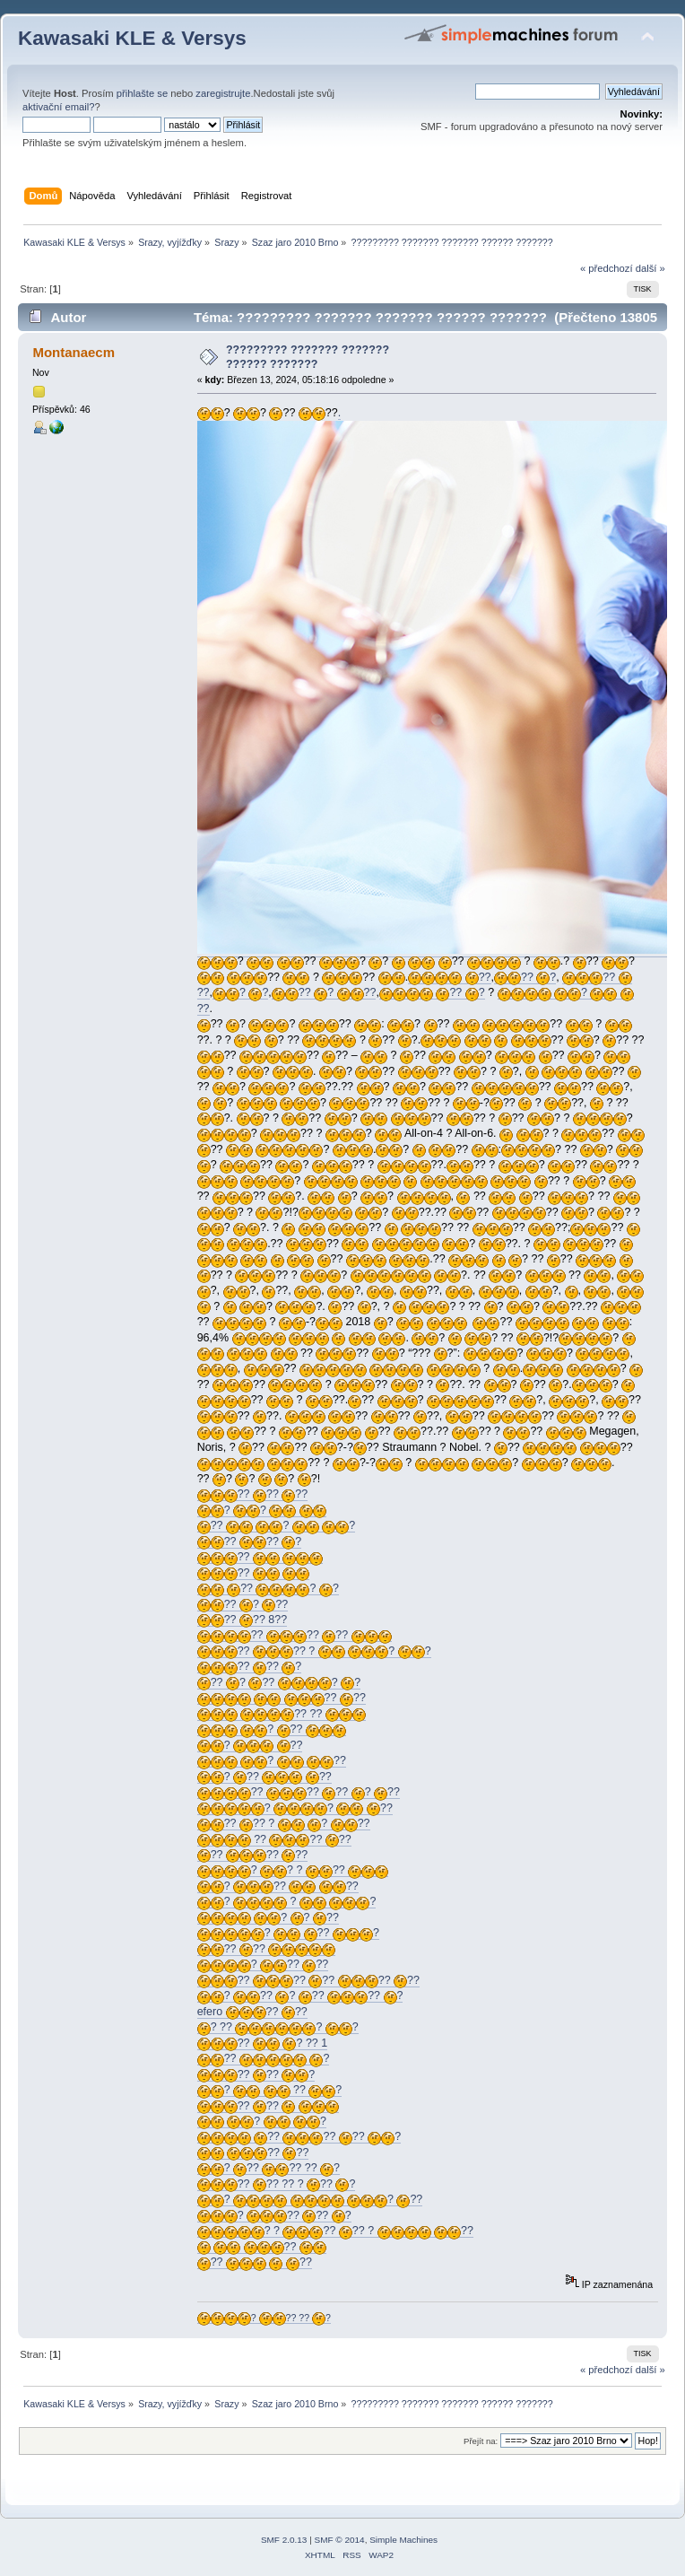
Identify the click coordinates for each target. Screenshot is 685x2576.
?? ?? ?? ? (299, 2137)
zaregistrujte (222, 93)
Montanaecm (73, 352)
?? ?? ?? (252, 1494)
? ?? (271, 1729)
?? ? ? (276, 1526)
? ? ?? (295, 1808)
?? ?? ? (249, 1542)
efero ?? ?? (252, 2012)
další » (650, 268)
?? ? (525, 977)
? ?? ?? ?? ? (268, 2168)
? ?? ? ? (278, 2027)
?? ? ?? (324, 993)
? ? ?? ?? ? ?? (335, 2231)
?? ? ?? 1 (262, 2043)
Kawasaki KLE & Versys (132, 38)
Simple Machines (403, 2540)
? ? (240, 993)
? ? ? (287, 1901)
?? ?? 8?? (242, 1620)
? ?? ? (288, 1933)
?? (449, 977)
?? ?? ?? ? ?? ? (276, 2184)
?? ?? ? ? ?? (283, 1823)
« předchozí (606, 268)
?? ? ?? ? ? (278, 1683)
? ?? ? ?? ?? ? (300, 1996)
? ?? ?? (264, 1777)
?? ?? (281, 1698)
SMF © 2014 (340, 2540)
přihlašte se (142, 93)
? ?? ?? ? (274, 2215)
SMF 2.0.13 (284, 2540)
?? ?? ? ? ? (314, 1651)
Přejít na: (481, 2441)
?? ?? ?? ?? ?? (308, 1980)
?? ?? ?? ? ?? (298, 1792)
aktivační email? (58, 106)
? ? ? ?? (293, 1870)
